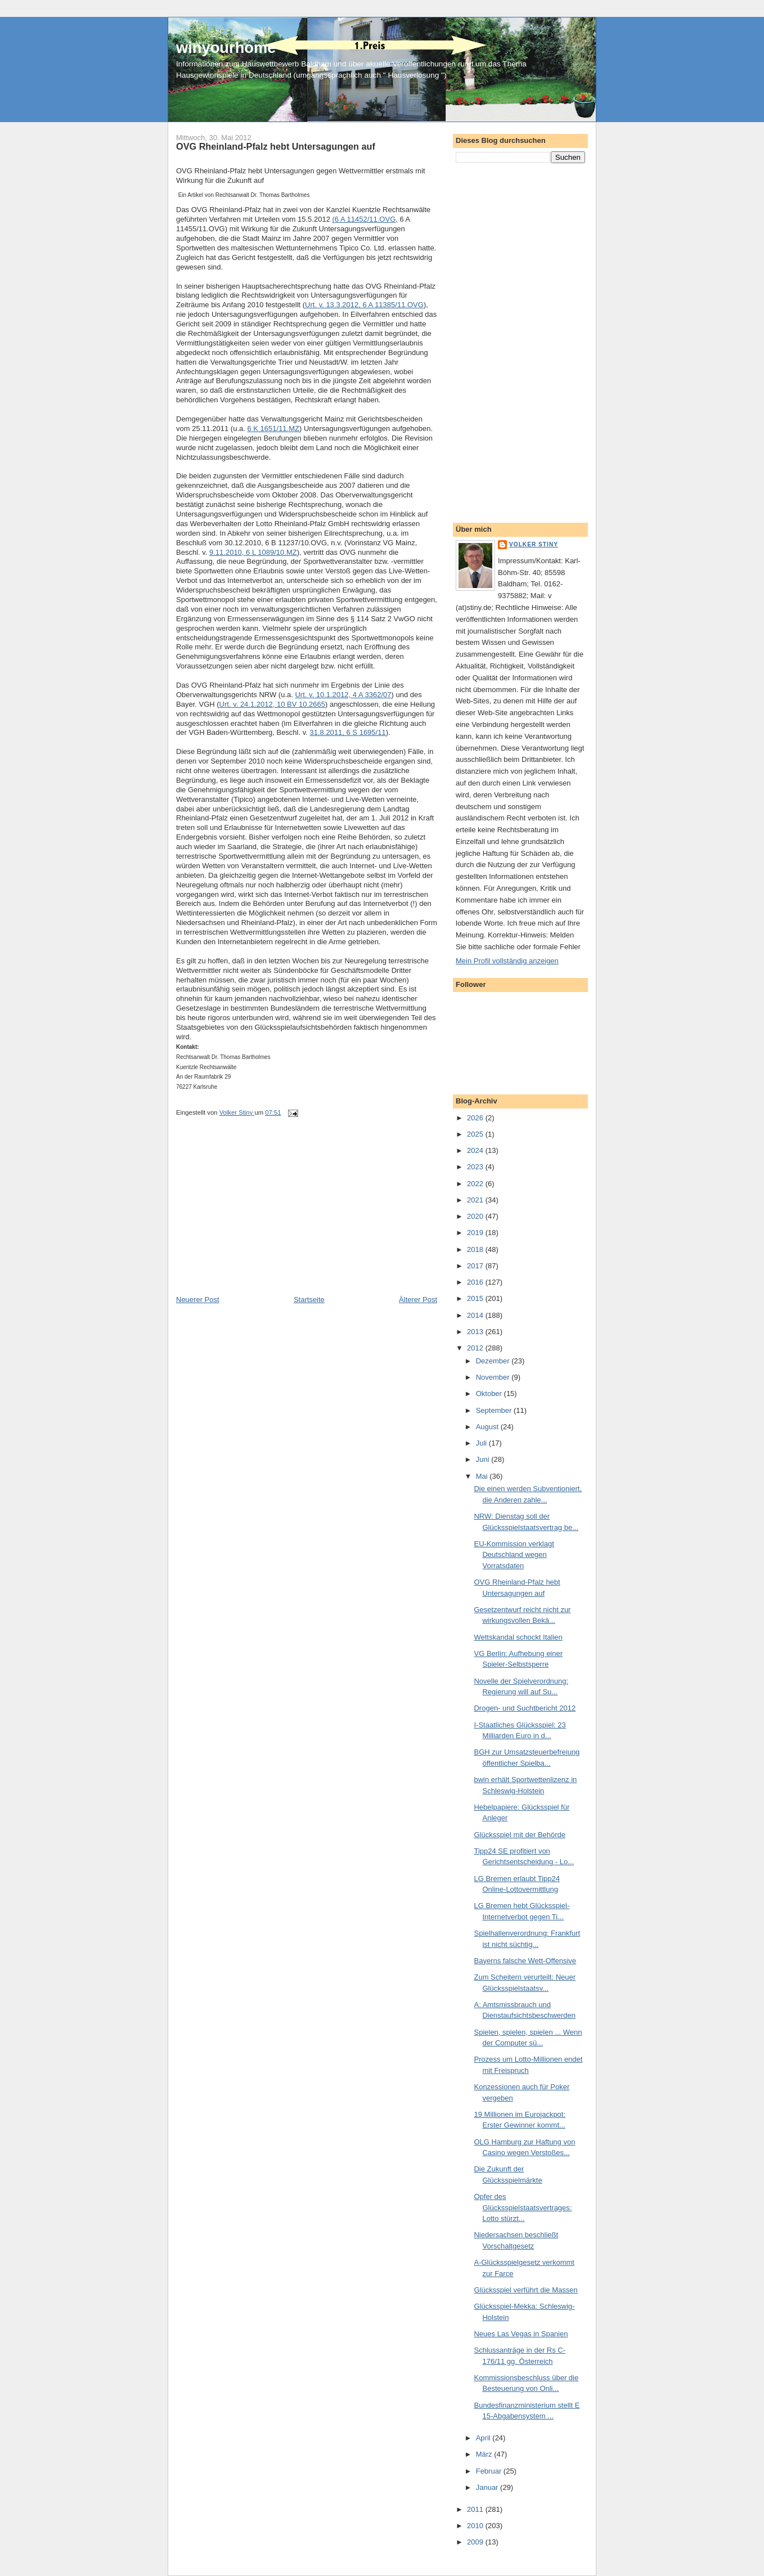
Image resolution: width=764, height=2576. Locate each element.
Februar (490, 2471)
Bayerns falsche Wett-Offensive (525, 1960)
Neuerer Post (197, 1299)
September (495, 1410)
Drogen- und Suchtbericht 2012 (525, 1708)
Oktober (490, 1393)
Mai (483, 1476)
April (484, 2438)
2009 (476, 2542)
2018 (476, 1249)
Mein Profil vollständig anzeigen (507, 961)
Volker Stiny (533, 544)
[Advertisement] (260, 1216)
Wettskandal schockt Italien (518, 1637)
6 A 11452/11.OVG (365, 219)
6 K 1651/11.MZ (273, 428)
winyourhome (226, 47)
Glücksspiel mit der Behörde (519, 1834)
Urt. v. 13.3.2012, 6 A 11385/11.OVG (364, 304)
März (485, 2454)
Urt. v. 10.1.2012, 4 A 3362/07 (343, 694)
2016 (476, 1282)
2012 (476, 1348)
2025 (476, 1134)
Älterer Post (418, 1299)
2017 (476, 1266)
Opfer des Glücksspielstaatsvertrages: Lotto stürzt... (523, 2207)
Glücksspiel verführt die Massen (525, 2290)
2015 (476, 1298)
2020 (476, 1216)
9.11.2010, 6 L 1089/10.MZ (253, 552)
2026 (476, 1118)
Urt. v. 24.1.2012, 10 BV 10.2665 (272, 704)
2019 (476, 1232)
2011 (476, 2509)
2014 (476, 1315)
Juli (482, 1443)
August (488, 1426)
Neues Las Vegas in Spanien (521, 2334)
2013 (476, 1331)
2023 (476, 1167)
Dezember (494, 1361)
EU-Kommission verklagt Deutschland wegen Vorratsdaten (514, 1555)
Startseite (309, 1299)
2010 (476, 2525)
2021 (476, 1200)
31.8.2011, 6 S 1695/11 (347, 732)
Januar (488, 2487)
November (494, 1377)
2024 (476, 1150)
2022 (476, 1183)
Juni (483, 1459)
